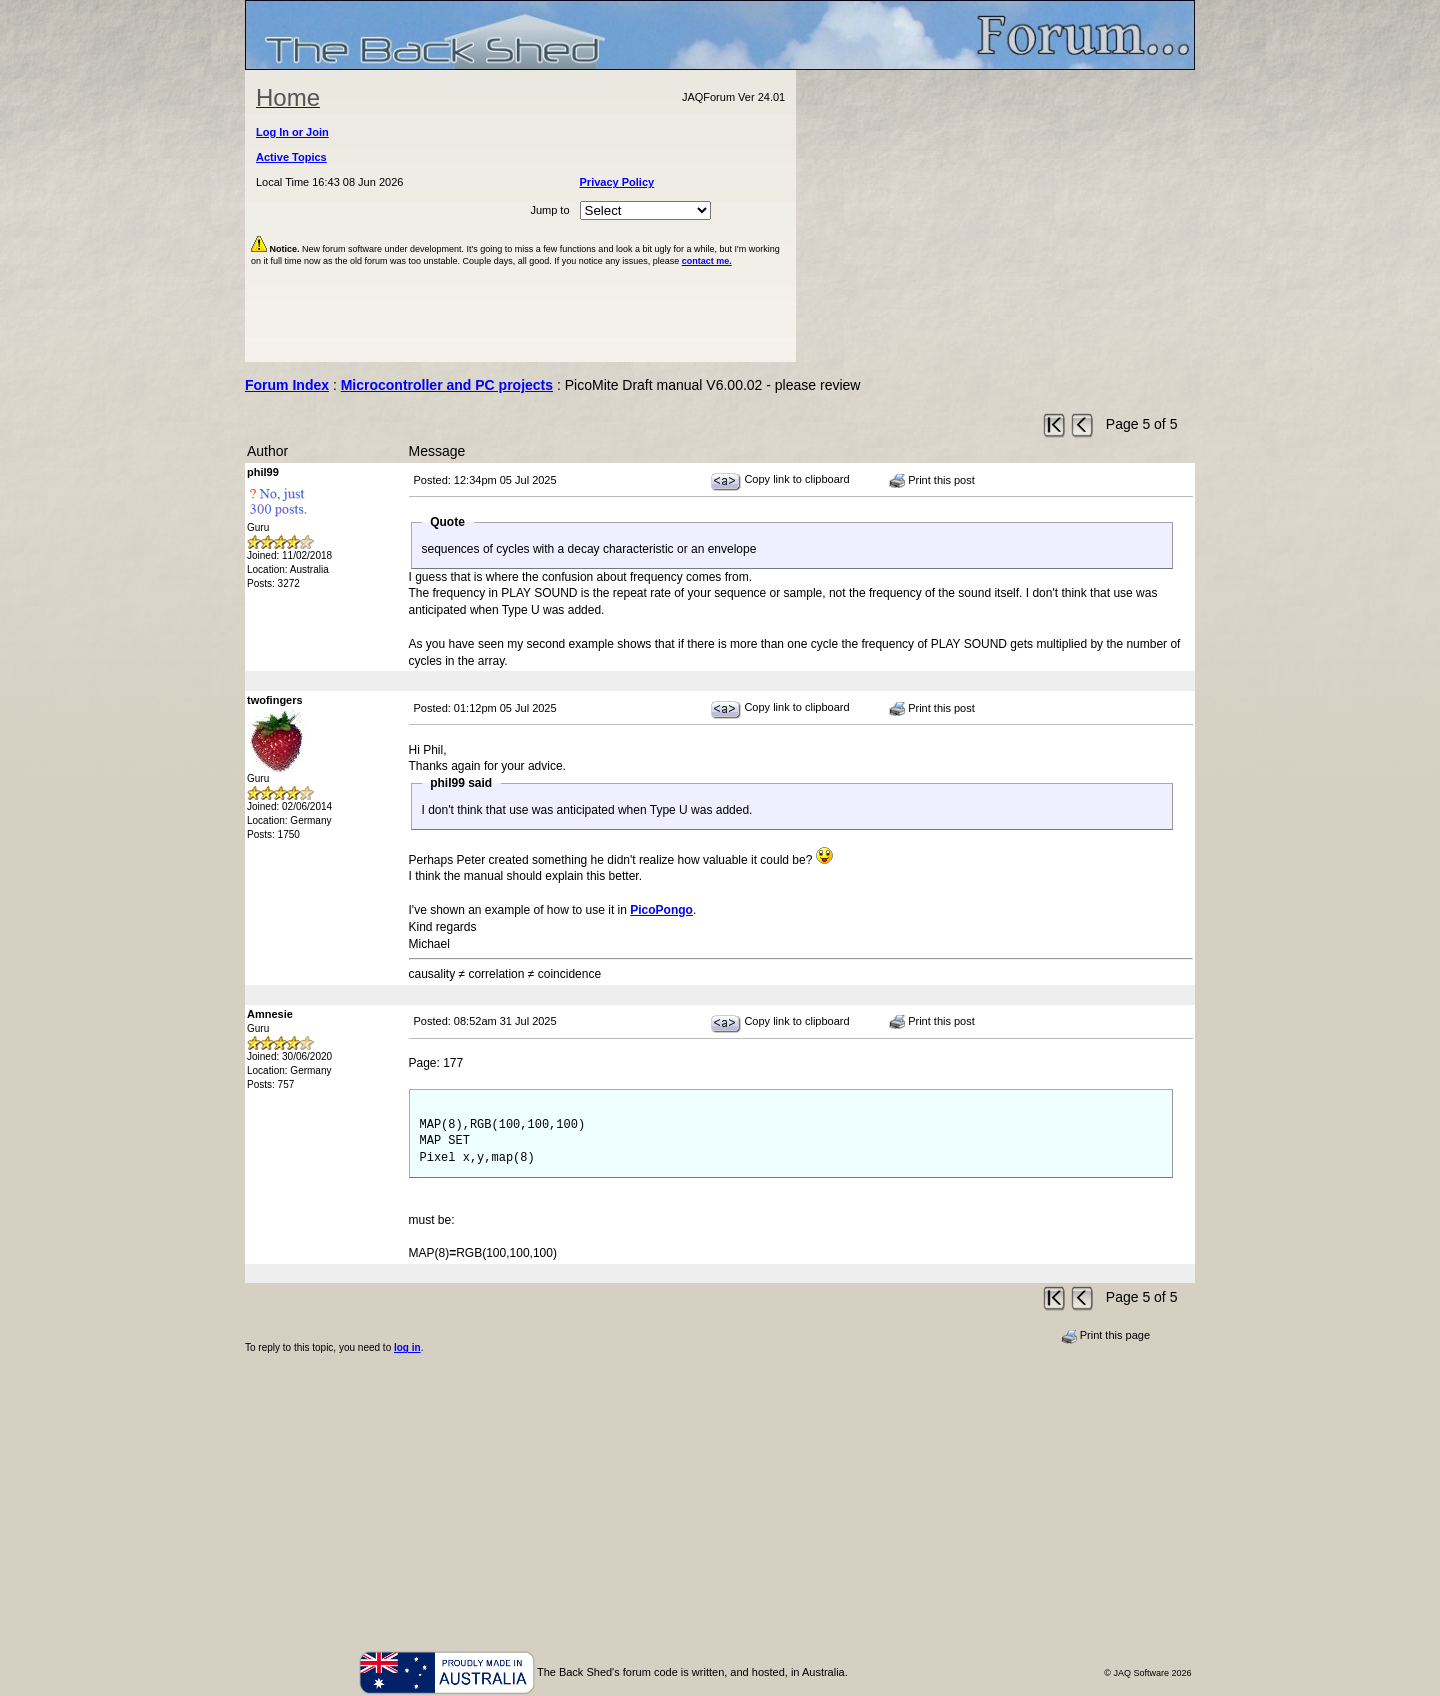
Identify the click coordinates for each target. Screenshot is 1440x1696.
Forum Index (287, 385)
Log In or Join (292, 132)
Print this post (932, 481)
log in (407, 1347)
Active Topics (291, 157)
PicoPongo (661, 910)
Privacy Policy (617, 182)
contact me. (707, 261)
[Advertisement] (996, 216)
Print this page (1105, 1336)
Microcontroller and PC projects (447, 385)
